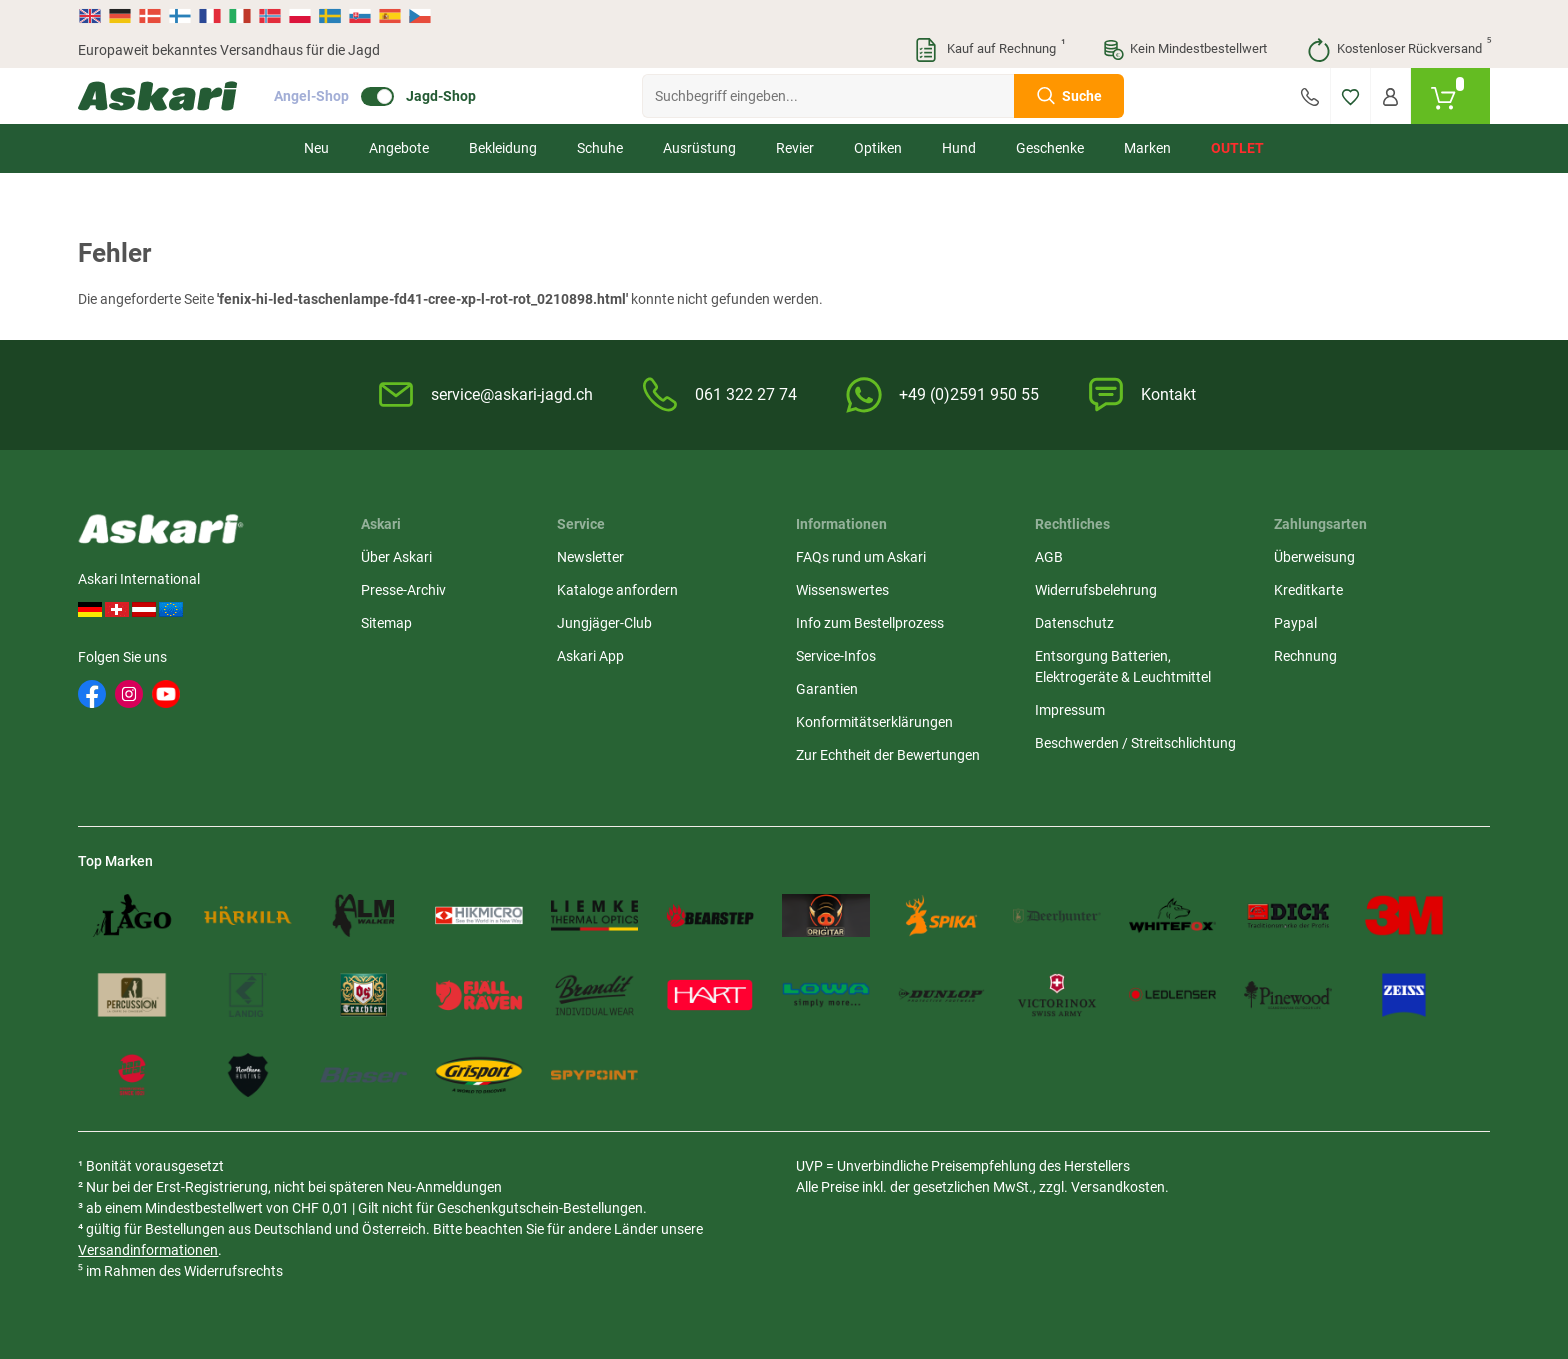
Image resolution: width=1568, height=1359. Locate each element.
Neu (316, 148)
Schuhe (600, 148)
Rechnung (1305, 656)
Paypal (1295, 623)
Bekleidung (503, 148)
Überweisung (1314, 557)
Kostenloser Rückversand (1398, 50)
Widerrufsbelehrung (1096, 590)
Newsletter (590, 557)
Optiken (878, 148)
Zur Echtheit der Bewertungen (888, 755)
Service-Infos (836, 656)
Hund (959, 148)
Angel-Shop (311, 96)
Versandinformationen (148, 1250)
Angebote (399, 148)
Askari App (590, 656)
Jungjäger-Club (604, 623)
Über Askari (396, 557)
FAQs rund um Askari (861, 557)
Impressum (1070, 710)
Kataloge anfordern (617, 590)
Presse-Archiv (403, 590)
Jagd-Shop (441, 96)
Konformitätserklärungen (874, 722)
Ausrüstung (699, 148)
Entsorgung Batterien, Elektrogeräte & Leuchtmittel (1123, 666)
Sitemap (386, 623)
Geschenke (1050, 148)
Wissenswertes (842, 590)
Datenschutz (1074, 623)
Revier (795, 148)
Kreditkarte (1308, 590)
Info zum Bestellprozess (870, 623)
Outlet (1237, 148)
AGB (1049, 557)
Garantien (827, 689)
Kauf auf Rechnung (989, 50)
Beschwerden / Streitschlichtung (1135, 743)
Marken (1147, 148)
